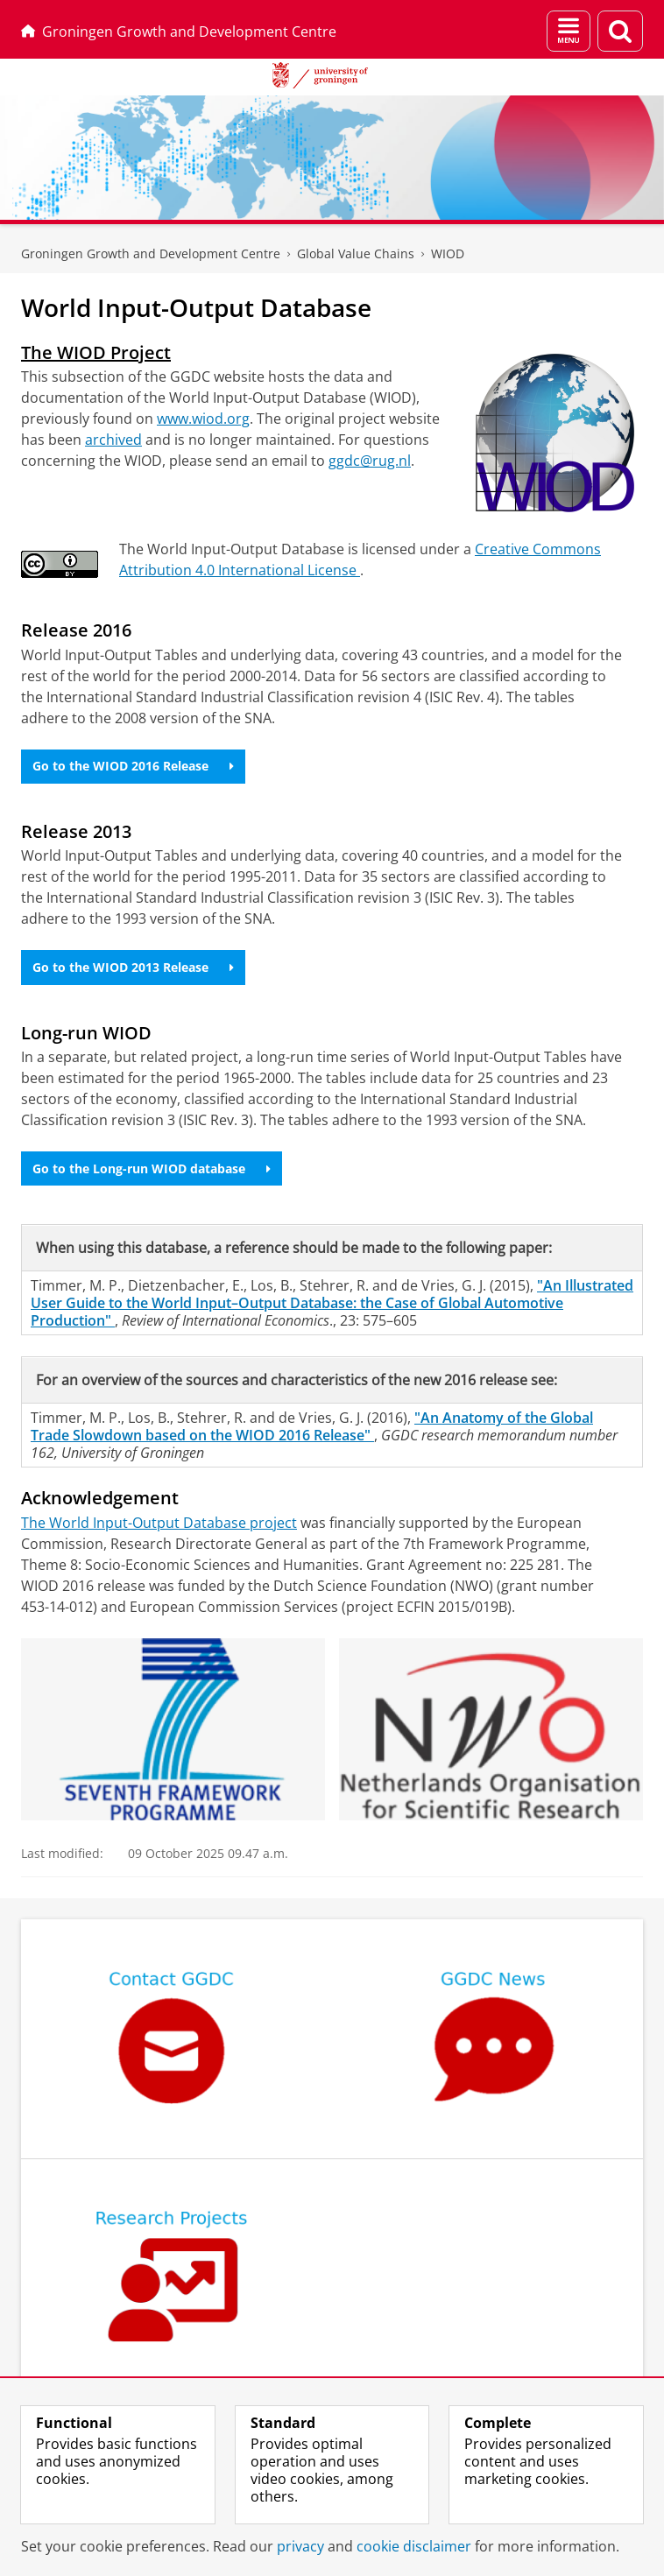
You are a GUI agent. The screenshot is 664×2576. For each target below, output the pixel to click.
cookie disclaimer (414, 2546)
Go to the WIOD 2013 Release (133, 967)
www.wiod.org (203, 418)
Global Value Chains (355, 253)
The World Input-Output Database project (159, 1522)
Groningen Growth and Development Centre (178, 31)
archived (113, 439)
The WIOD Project (96, 352)
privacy (300, 2546)
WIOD (447, 253)
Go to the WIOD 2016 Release (133, 765)
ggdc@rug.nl (369, 460)
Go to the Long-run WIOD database (151, 1168)
